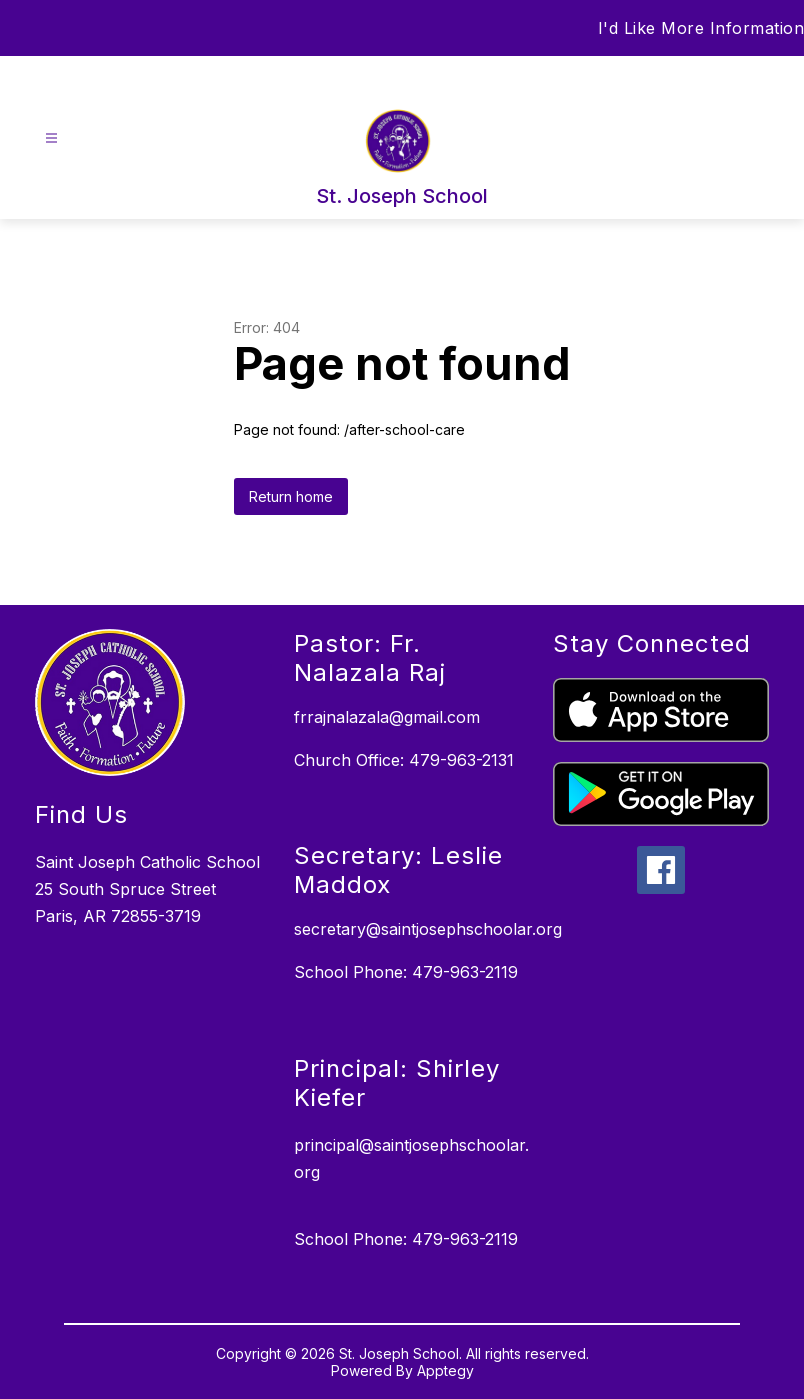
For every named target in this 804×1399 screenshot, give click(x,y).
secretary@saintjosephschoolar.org (428, 929)
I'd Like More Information (701, 28)
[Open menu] (51, 138)
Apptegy (445, 1370)
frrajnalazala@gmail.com (387, 717)
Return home (291, 496)
